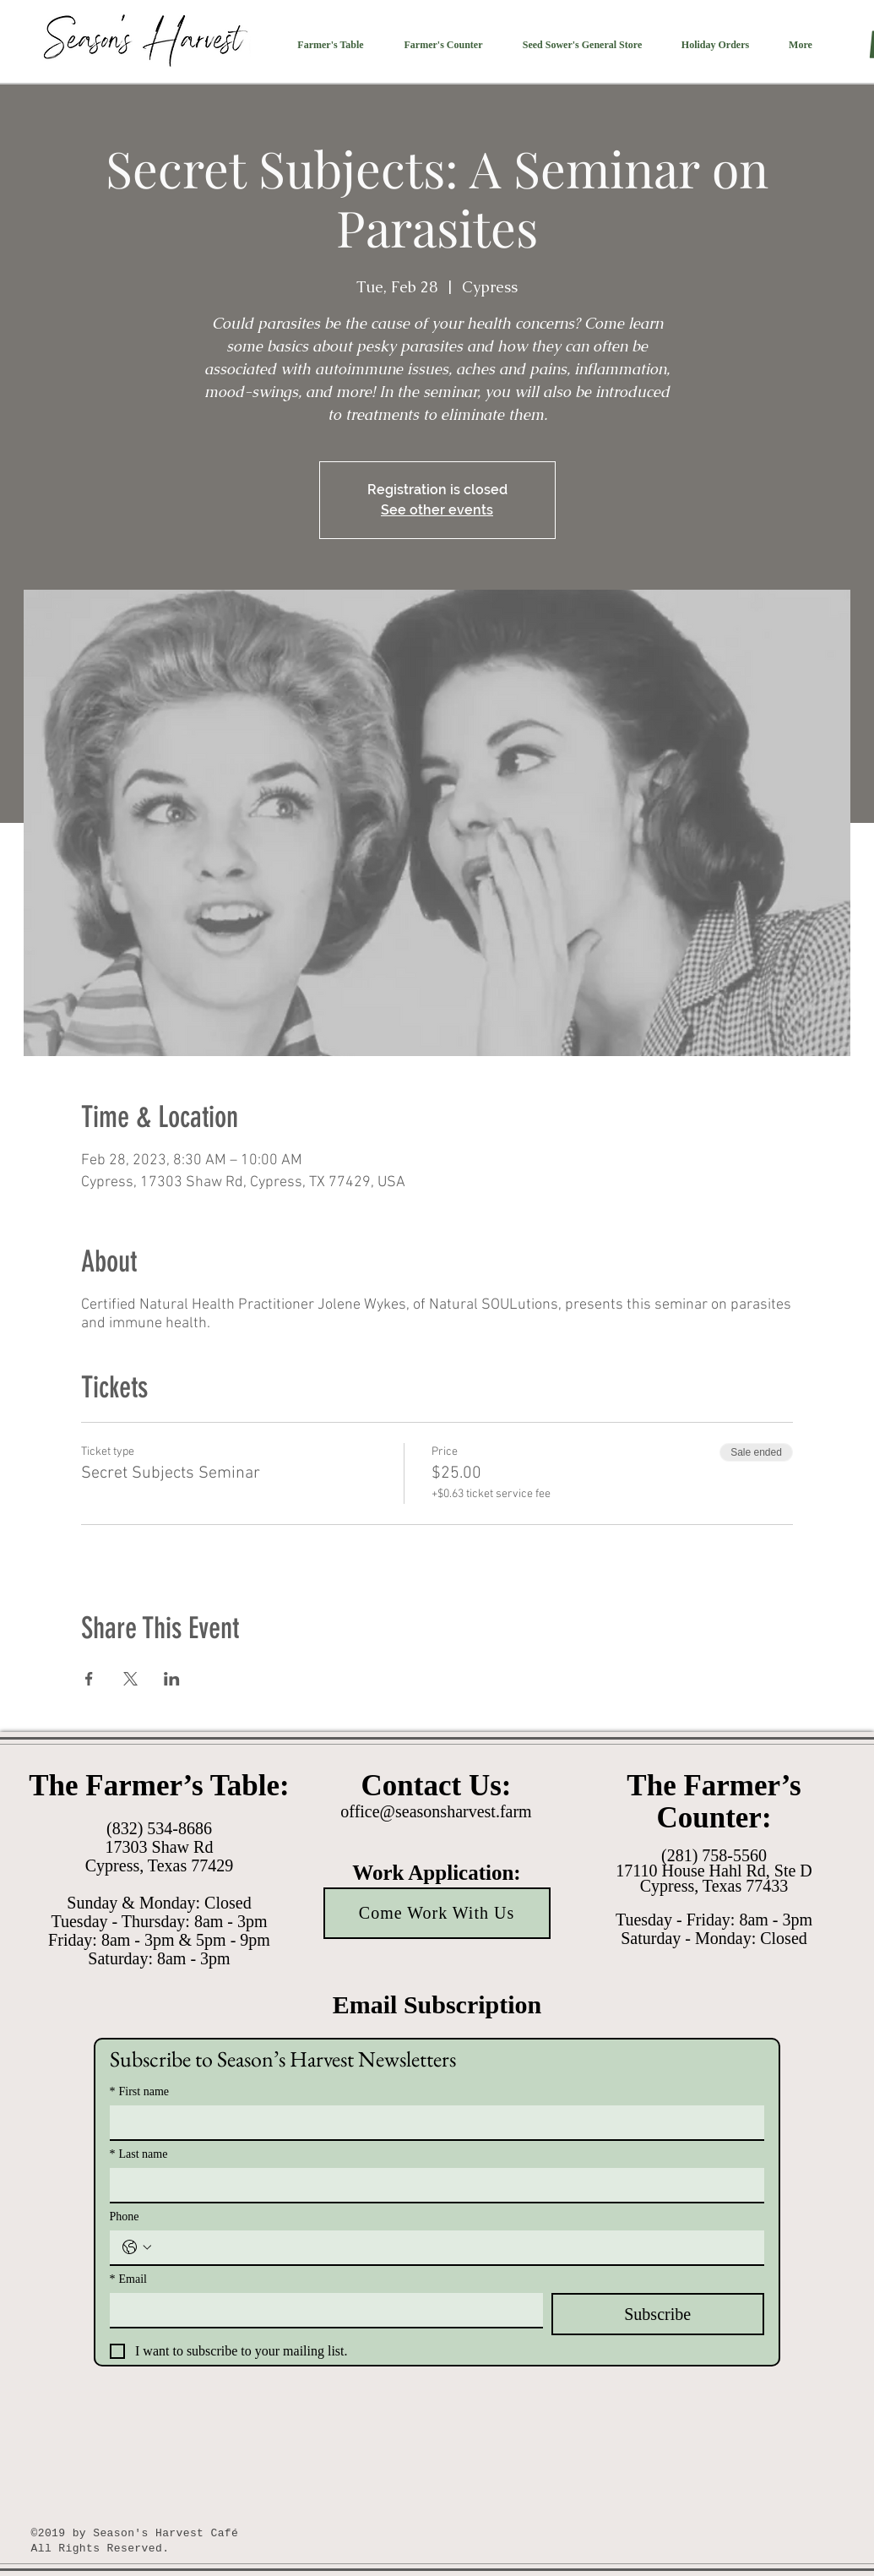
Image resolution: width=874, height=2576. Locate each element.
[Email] (321, 2310)
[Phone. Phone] (454, 2247)
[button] (331, 45)
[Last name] (432, 2185)
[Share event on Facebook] (89, 1679)
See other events (437, 510)
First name (140, 2091)
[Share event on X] (130, 1679)
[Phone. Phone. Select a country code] (137, 2247)
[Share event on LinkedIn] (172, 1679)
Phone (124, 2216)
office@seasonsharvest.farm (435, 1811)
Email (128, 2279)
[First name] (432, 2122)
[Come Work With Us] (437, 1913)
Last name (139, 2154)
